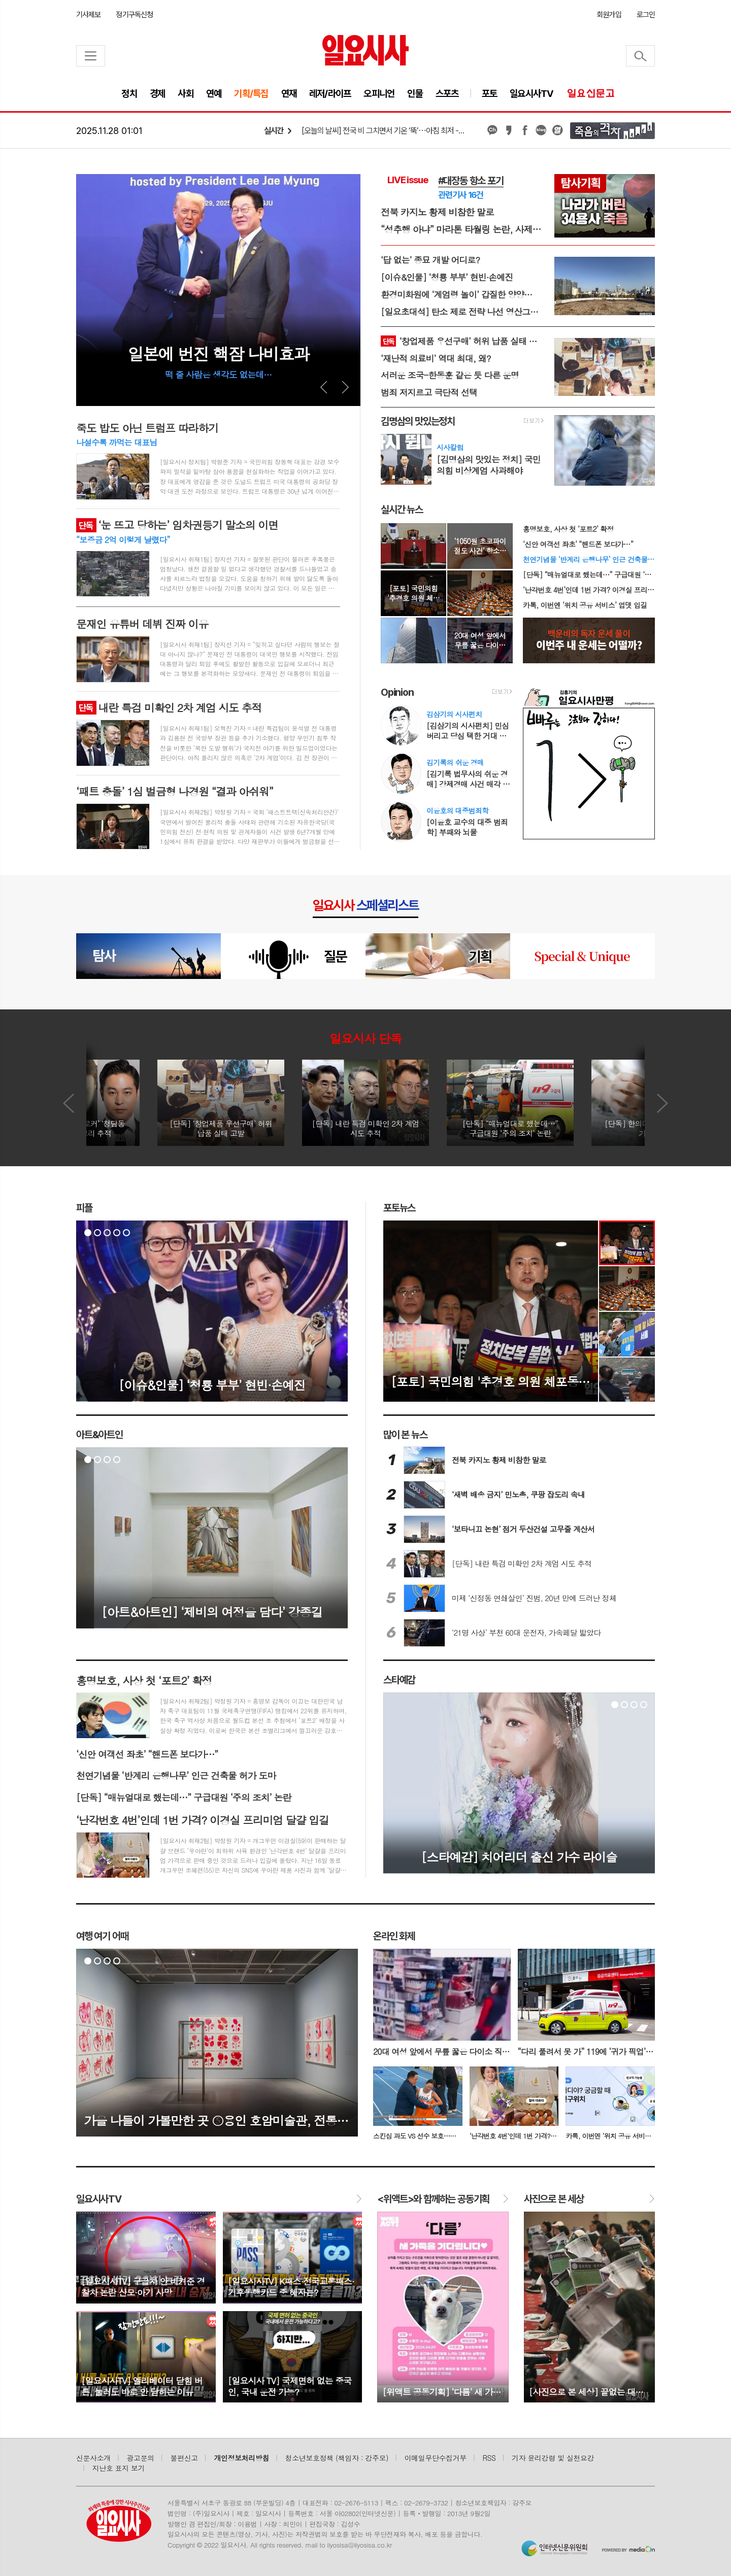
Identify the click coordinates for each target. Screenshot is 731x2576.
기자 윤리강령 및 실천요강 (553, 2458)
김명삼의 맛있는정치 (418, 421)
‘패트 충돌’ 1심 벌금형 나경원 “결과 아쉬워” (174, 791)
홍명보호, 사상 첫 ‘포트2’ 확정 (568, 529)
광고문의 (140, 2458)
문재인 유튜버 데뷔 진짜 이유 (142, 623)
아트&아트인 (99, 1435)
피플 (84, 1208)
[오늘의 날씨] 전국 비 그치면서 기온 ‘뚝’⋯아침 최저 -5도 (384, 130)
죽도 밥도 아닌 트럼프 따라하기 (147, 427)
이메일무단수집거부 (436, 2458)
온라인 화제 (394, 1936)
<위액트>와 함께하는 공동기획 (433, 2199)
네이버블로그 (541, 130)
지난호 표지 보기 (118, 2468)
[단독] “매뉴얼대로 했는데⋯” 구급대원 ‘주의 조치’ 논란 (589, 574)
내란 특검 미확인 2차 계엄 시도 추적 (168, 707)
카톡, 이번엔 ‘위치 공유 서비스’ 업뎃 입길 (585, 605)
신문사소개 (93, 2458)
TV (98, 2199)
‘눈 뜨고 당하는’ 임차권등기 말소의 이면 (177, 524)
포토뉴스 (399, 1208)
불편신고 (183, 2458)
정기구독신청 (134, 14)
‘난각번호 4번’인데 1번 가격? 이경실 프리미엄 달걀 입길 (589, 590)
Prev (324, 387)
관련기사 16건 (461, 195)
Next (345, 387)
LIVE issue (407, 179)
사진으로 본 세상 (554, 2199)
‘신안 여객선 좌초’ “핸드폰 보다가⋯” (578, 544)
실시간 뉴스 (402, 509)
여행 (102, 1936)
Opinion (397, 692)
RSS (489, 2458)
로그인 (646, 14)
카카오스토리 (508, 130)
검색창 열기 (640, 55)
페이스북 (525, 130)
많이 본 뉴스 (405, 1435)
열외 (557, 130)
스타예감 (399, 1680)
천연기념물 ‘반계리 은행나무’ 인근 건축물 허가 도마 (589, 559)
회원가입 (608, 14)
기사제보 (88, 14)
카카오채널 (492, 130)
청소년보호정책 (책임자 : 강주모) (336, 2458)
